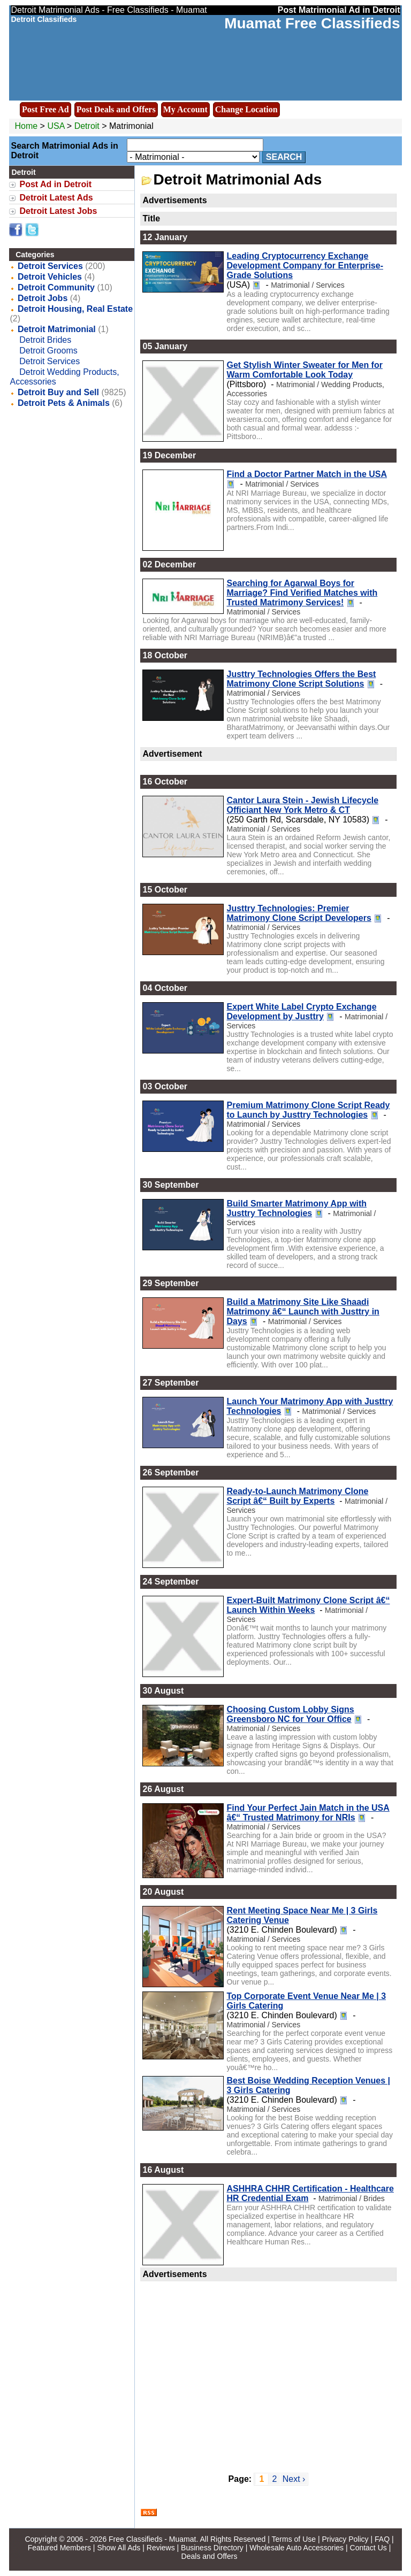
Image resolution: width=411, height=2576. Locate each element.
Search (284, 157)
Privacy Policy (345, 2539)
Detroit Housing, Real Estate (75, 308)
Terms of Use (294, 2539)
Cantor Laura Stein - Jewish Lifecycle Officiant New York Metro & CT (302, 805)
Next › (294, 2478)
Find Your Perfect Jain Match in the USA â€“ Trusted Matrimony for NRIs (307, 1812)
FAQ (382, 2539)
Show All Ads (118, 2547)
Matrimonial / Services (308, 285)
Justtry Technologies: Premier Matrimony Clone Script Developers (298, 913)
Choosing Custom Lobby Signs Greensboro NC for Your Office (290, 1714)
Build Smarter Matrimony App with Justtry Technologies (296, 1208)
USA (55, 125)
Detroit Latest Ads (56, 197)
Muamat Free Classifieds (312, 23)
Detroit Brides (45, 339)
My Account (185, 109)
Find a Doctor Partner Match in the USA (306, 474)
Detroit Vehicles (50, 276)
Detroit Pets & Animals (64, 402)
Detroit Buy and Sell (58, 392)
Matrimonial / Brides (351, 2198)
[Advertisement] (268, 2371)
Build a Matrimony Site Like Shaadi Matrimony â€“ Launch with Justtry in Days (302, 1311)
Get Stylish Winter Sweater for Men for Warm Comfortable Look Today (304, 369)
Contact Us (368, 2547)
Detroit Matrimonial (57, 329)
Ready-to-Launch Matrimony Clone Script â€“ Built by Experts (297, 1496)
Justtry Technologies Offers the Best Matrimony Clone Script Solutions (301, 679)
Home (25, 125)
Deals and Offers (209, 2556)
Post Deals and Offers (116, 109)
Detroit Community (56, 287)
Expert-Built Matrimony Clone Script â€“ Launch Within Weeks (308, 1605)
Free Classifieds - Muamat (152, 2539)
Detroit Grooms (48, 350)
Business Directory (212, 2547)
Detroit (88, 125)
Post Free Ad (45, 109)
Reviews (161, 2547)
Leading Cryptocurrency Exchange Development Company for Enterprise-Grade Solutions (304, 265)
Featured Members (59, 2547)
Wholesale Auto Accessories (296, 2547)
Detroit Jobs (42, 298)
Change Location (246, 109)
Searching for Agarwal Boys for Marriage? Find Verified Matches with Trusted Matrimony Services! (301, 593)
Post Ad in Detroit (55, 184)
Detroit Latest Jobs (58, 211)
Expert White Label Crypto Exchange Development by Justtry (301, 1011)
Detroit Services (50, 266)
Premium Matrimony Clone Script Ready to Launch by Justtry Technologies (308, 1110)
